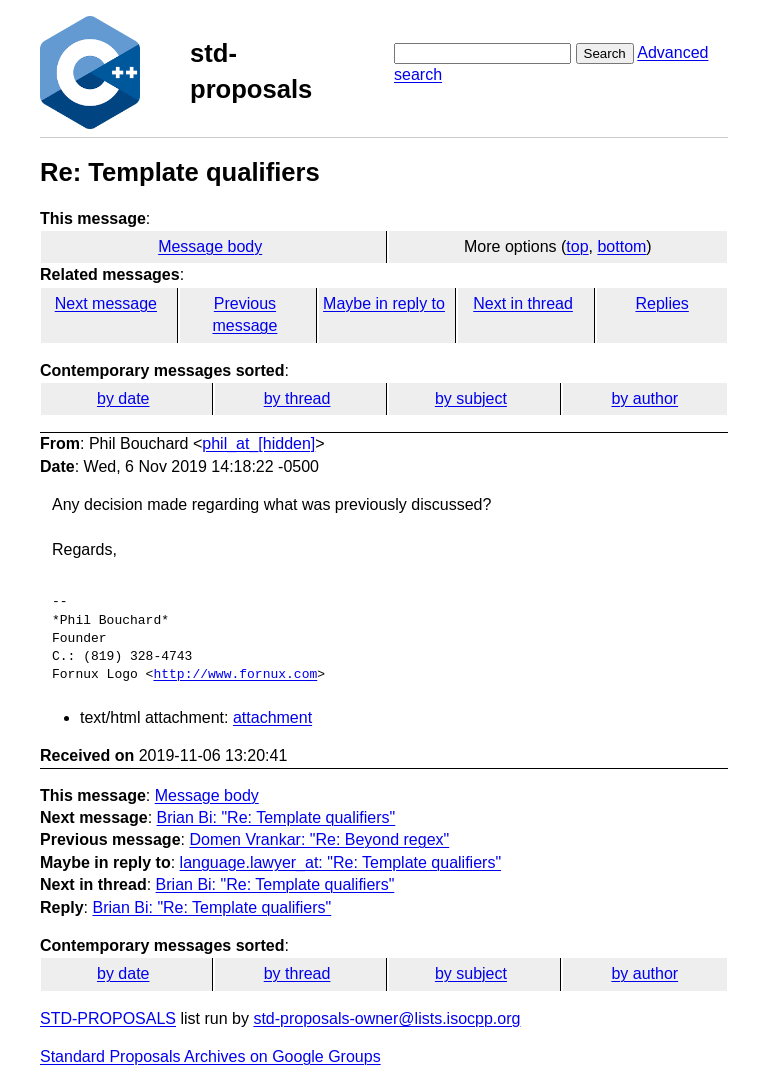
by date (123, 398)
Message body (210, 246)
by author (644, 398)
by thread (297, 398)
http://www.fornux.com (235, 675)
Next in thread (523, 303)
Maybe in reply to (384, 303)
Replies (661, 303)
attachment (272, 717)
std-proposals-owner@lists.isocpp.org (386, 1018)
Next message (106, 303)
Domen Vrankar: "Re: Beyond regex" (319, 839)
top (577, 246)
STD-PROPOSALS (108, 1018)
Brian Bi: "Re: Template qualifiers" (276, 817)
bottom (621, 246)
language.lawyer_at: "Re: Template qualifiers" (340, 862)
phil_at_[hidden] (258, 443)
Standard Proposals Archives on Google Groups (210, 1056)
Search (605, 53)
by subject (471, 398)
